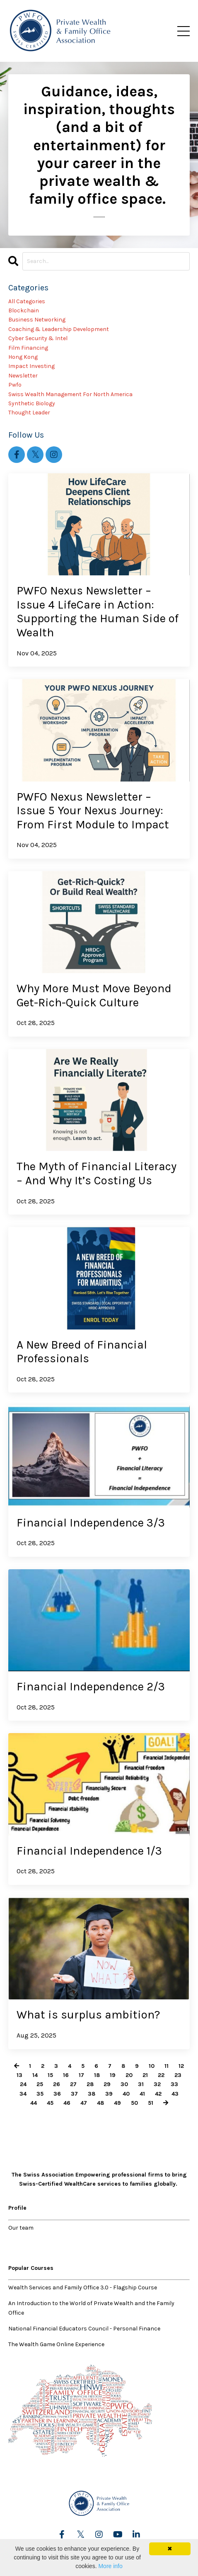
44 (33, 2102)
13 (19, 2075)
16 (66, 2075)
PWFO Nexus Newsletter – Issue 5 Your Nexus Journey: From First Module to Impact (93, 810)
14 (35, 2075)
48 (100, 2102)
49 (117, 2102)
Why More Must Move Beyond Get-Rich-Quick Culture (94, 995)
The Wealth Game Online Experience (56, 2344)
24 (23, 2084)
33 (174, 2084)
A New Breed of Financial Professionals (82, 1352)
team (26, 2227)
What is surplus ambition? (88, 2014)
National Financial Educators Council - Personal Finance (84, 2328)
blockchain (23, 310)
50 (134, 2102)
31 (141, 2084)
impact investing (31, 366)
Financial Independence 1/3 (89, 1851)
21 (145, 2075)
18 (97, 2075)
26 (56, 2084)
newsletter (23, 375)
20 (129, 2075)
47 (83, 2102)
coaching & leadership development (58, 329)
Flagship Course (135, 2287)
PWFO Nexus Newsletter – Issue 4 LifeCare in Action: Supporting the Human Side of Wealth (98, 611)
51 (150, 2102)
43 (175, 2093)
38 (91, 2093)
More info (110, 2566)
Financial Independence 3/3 (91, 1522)
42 (158, 2093)
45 (50, 2102)
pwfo (15, 384)
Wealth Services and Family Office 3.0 (58, 2287)
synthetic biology (31, 403)
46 (66, 2102)
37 (74, 2093)
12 (181, 2066)
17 (81, 2075)
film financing (28, 347)
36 (57, 2093)
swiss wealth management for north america (70, 394)
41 (142, 2093)
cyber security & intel (38, 338)
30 (124, 2084)
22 (161, 2075)
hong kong (23, 356)
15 (50, 2075)
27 (73, 2084)
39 (109, 2093)
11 (166, 2066)
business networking (36, 319)
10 (152, 2066)
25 (39, 2084)
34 (23, 2093)
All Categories (26, 301)
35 (39, 2093)
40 (126, 2093)
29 (107, 2084)
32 (157, 2084)
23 (177, 2075)
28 (90, 2084)
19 (113, 2075)
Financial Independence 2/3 (91, 1686)
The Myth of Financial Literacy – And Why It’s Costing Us (96, 1173)
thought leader (29, 412)
